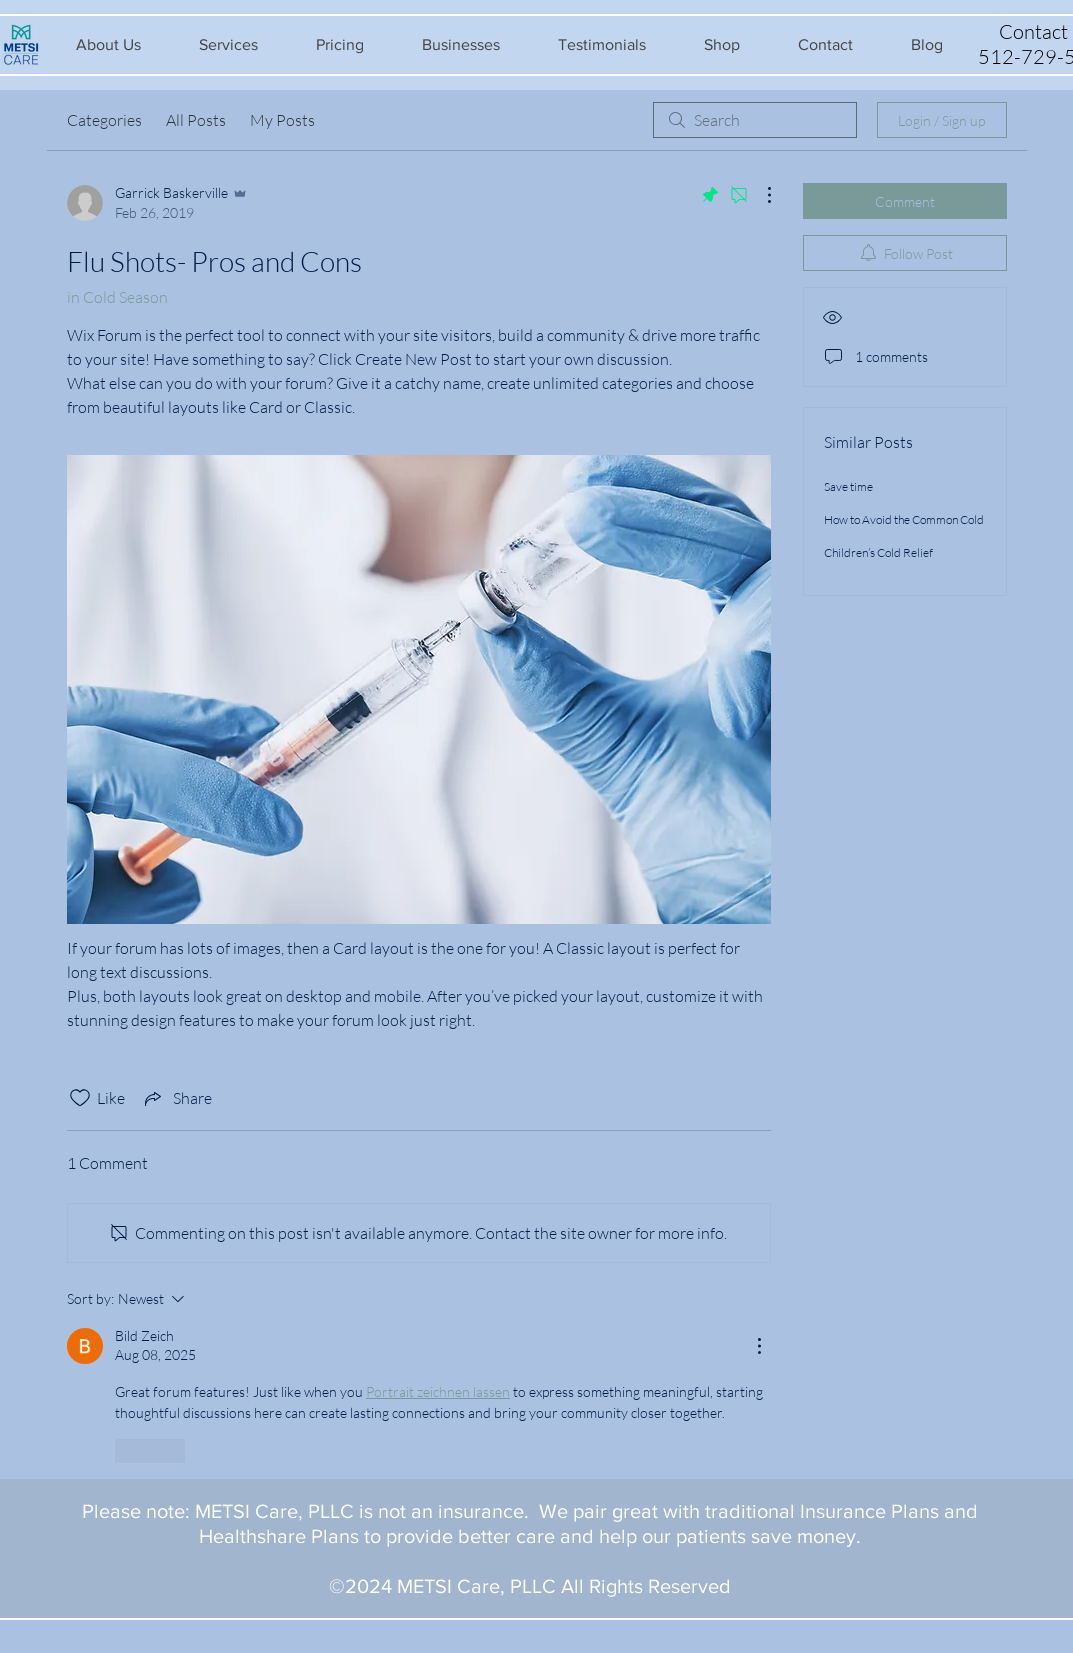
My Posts (282, 120)
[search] (755, 120)
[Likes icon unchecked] (80, 1098)
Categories (104, 120)
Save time (848, 486)
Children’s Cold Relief (878, 552)
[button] (108, 44)
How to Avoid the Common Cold (904, 519)
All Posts (196, 120)
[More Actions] (759, 195)
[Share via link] (176, 1098)
